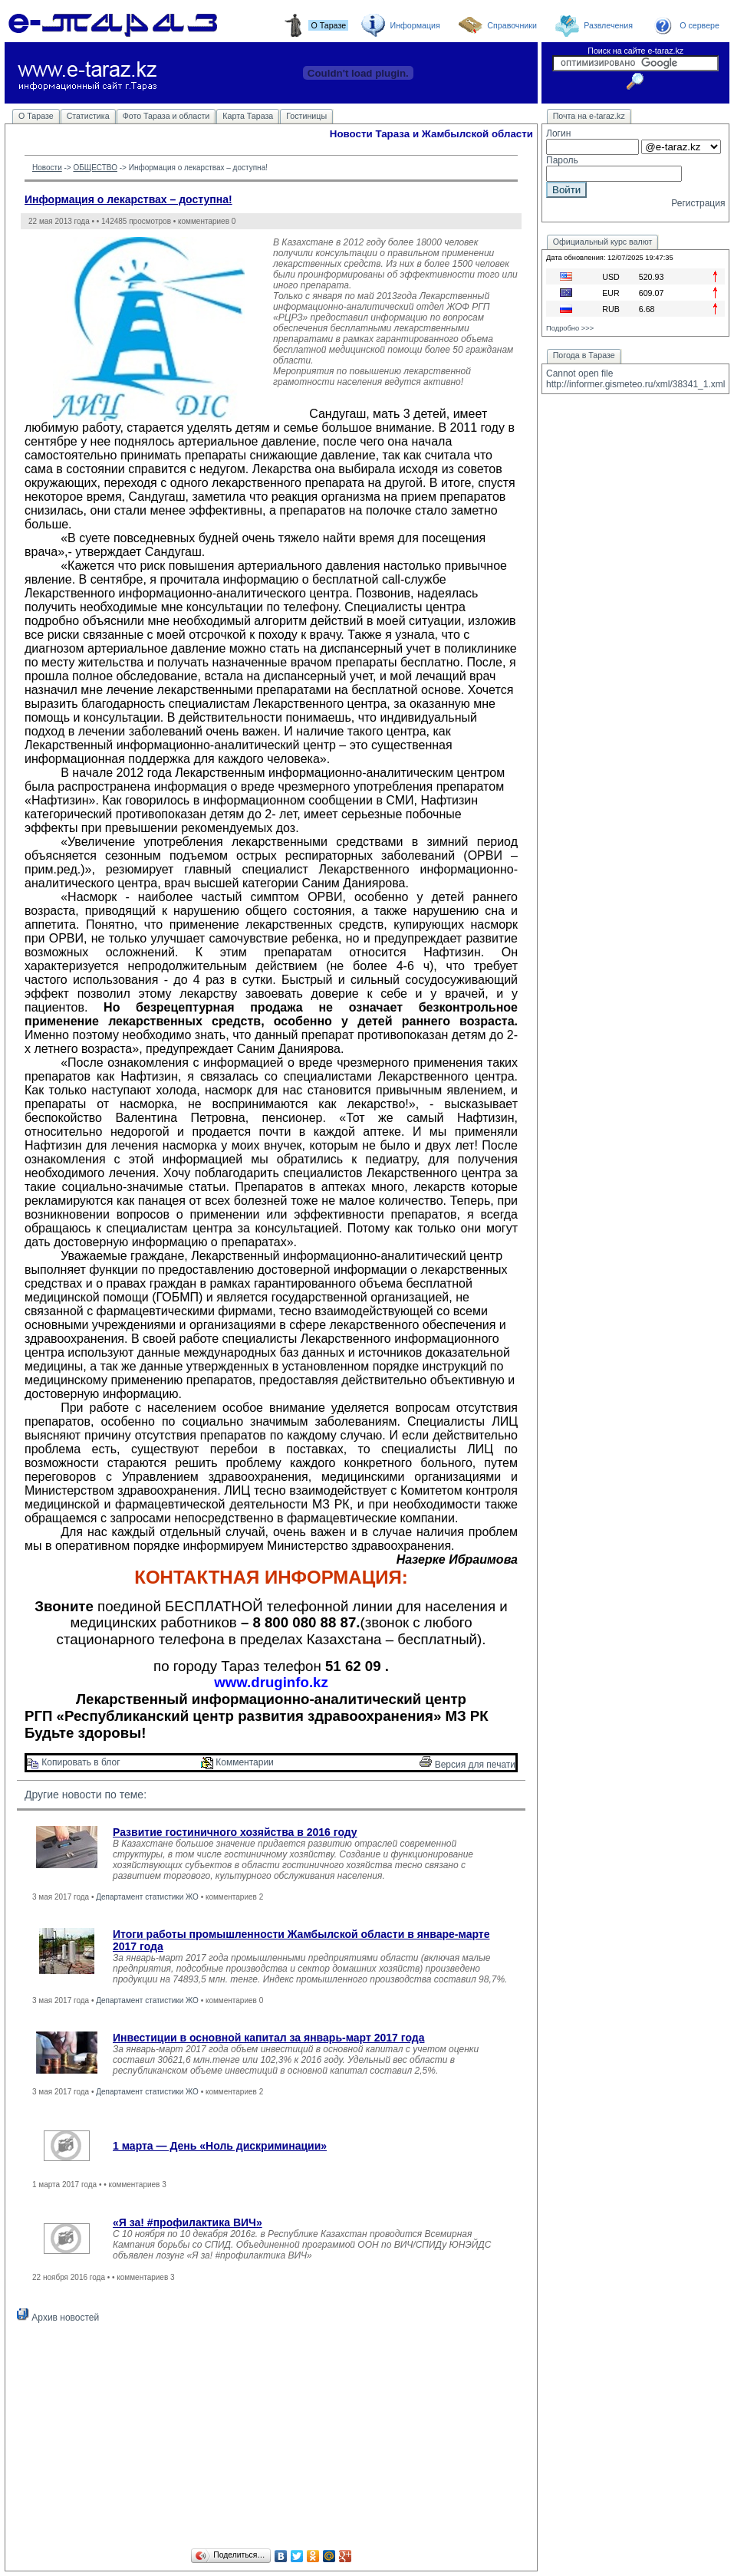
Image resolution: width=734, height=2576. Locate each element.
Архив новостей (58, 2317)
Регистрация (698, 203)
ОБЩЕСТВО (95, 167)
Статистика (88, 115)
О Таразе (36, 115)
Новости (47, 167)
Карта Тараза (247, 115)
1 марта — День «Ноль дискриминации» (220, 2146)
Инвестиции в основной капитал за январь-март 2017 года (268, 2038)
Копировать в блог (73, 1762)
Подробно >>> (570, 328)
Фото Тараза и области (166, 115)
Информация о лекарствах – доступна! (128, 199)
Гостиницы (306, 115)
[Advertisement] (271, 2438)
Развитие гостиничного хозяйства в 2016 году (235, 1832)
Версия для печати (467, 1764)
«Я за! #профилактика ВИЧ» (187, 2222)
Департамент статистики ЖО (147, 1897)
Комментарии (237, 1762)
